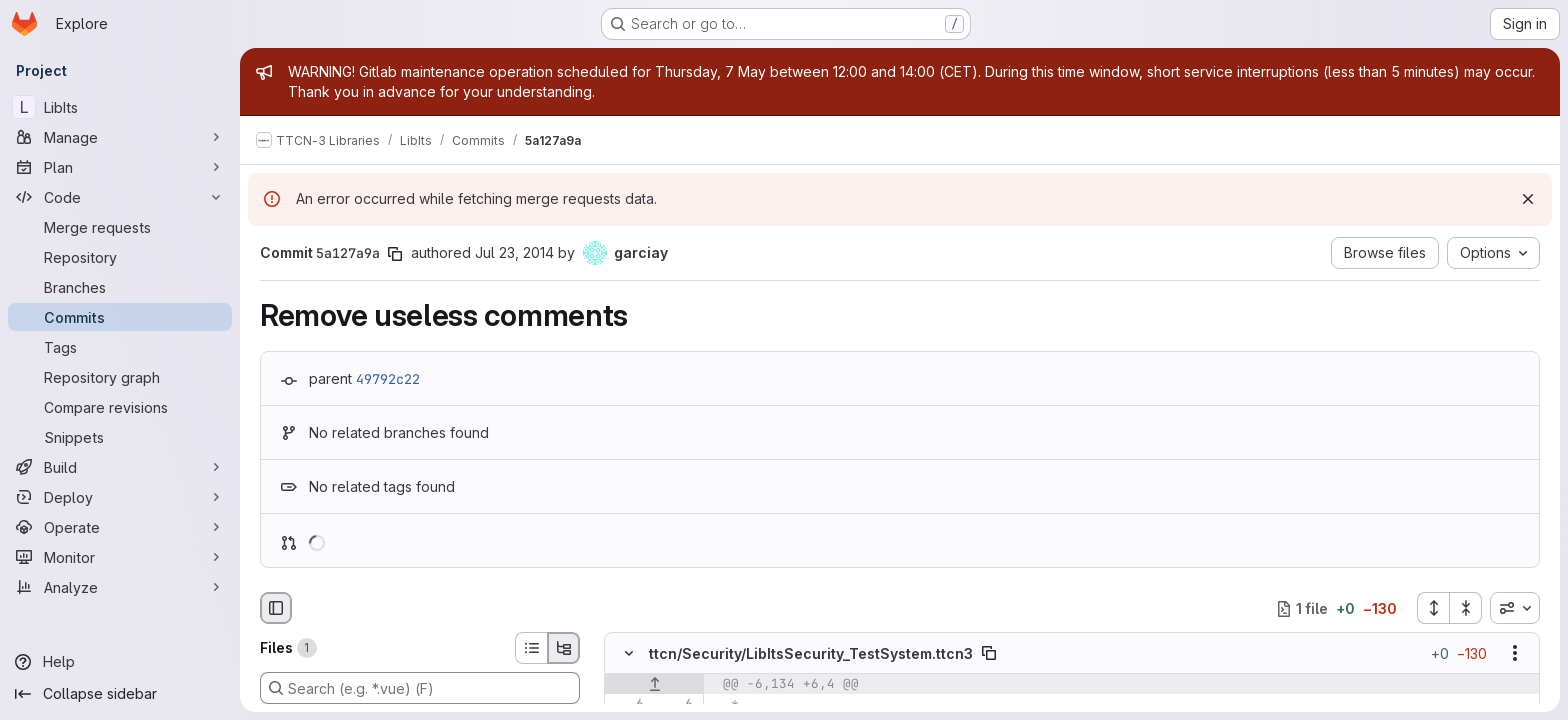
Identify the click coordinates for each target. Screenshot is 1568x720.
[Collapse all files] (1466, 608)
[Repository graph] (120, 377)
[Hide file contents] (629, 654)
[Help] (120, 662)
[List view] (531, 648)
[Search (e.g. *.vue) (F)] (420, 688)
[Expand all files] (1433, 608)
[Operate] (120, 527)
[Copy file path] (989, 654)
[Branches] (120, 287)
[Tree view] (564, 648)
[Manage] (120, 137)
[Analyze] (120, 587)
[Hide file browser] (276, 608)
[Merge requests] (120, 227)
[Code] (120, 197)
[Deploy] (120, 497)
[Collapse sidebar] (120, 694)
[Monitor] (120, 557)
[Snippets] (120, 437)
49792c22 (388, 379)
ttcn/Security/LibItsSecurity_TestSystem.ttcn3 (811, 653)
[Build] (120, 467)
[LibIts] (120, 107)
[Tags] (120, 347)
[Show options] (1515, 654)
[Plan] (120, 167)
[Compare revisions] (120, 407)
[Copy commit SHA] (395, 254)
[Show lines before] (654, 685)
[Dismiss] (1528, 199)
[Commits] (120, 317)
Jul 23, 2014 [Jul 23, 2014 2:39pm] (514, 252)
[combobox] (1515, 608)
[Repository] (120, 257)
